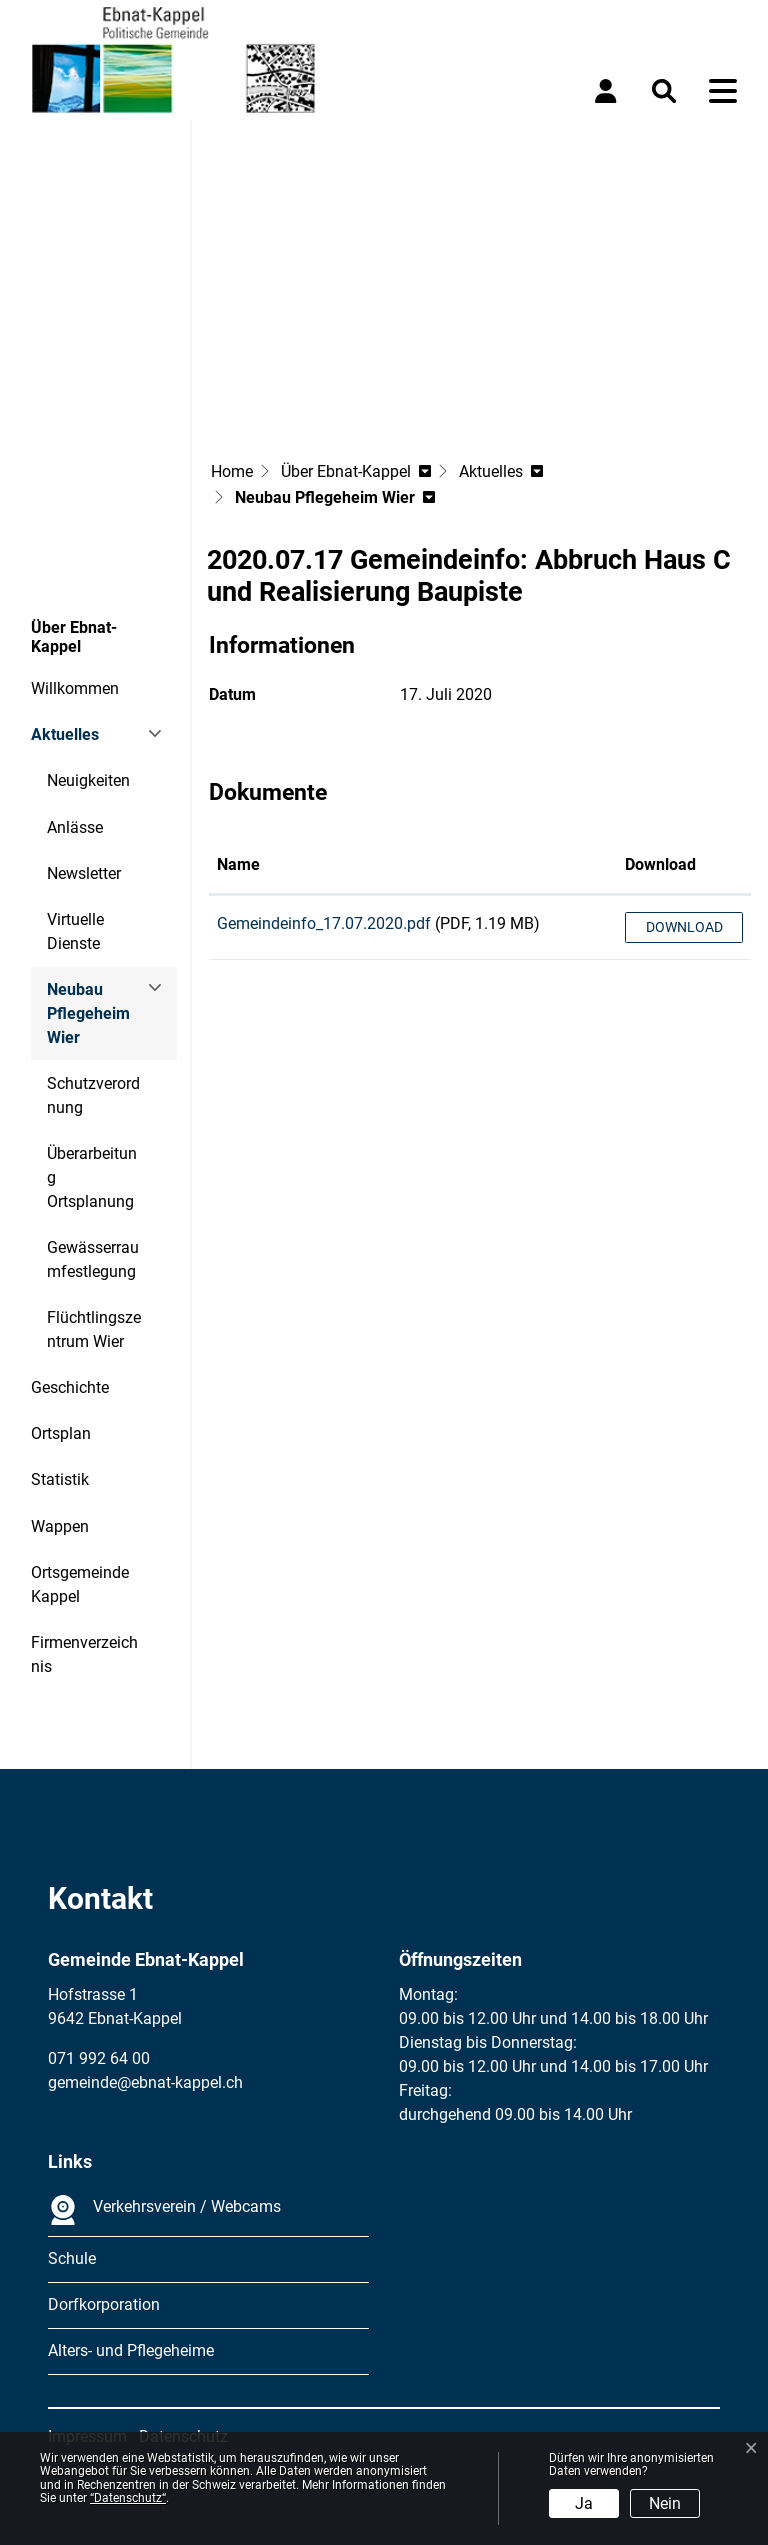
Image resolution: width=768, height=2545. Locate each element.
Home (232, 471)
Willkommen (75, 688)
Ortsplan (61, 1433)
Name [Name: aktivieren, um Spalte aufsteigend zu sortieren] (238, 864)
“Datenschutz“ (128, 2498)
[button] (668, 91)
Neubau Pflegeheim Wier (101, 1020)
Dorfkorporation (104, 2304)
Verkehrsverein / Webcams (164, 2210)
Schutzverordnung (93, 1095)
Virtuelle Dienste (75, 931)
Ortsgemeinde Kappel (80, 1584)
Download (684, 927)
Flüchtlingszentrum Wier (94, 1329)
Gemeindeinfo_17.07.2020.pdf (324, 923)
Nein (665, 2503)
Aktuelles (65, 734)
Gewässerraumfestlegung (93, 1259)
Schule (72, 2258)
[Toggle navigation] (723, 91)
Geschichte (70, 1387)
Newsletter (84, 873)
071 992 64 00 (99, 2058)
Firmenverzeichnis (84, 1654)
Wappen (60, 1526)
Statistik (60, 1479)
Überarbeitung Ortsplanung (92, 1177)
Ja (584, 2503)
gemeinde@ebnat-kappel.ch (145, 2082)
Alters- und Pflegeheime (131, 2350)
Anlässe (75, 827)
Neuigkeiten (88, 780)
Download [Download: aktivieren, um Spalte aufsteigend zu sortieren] (660, 864)
